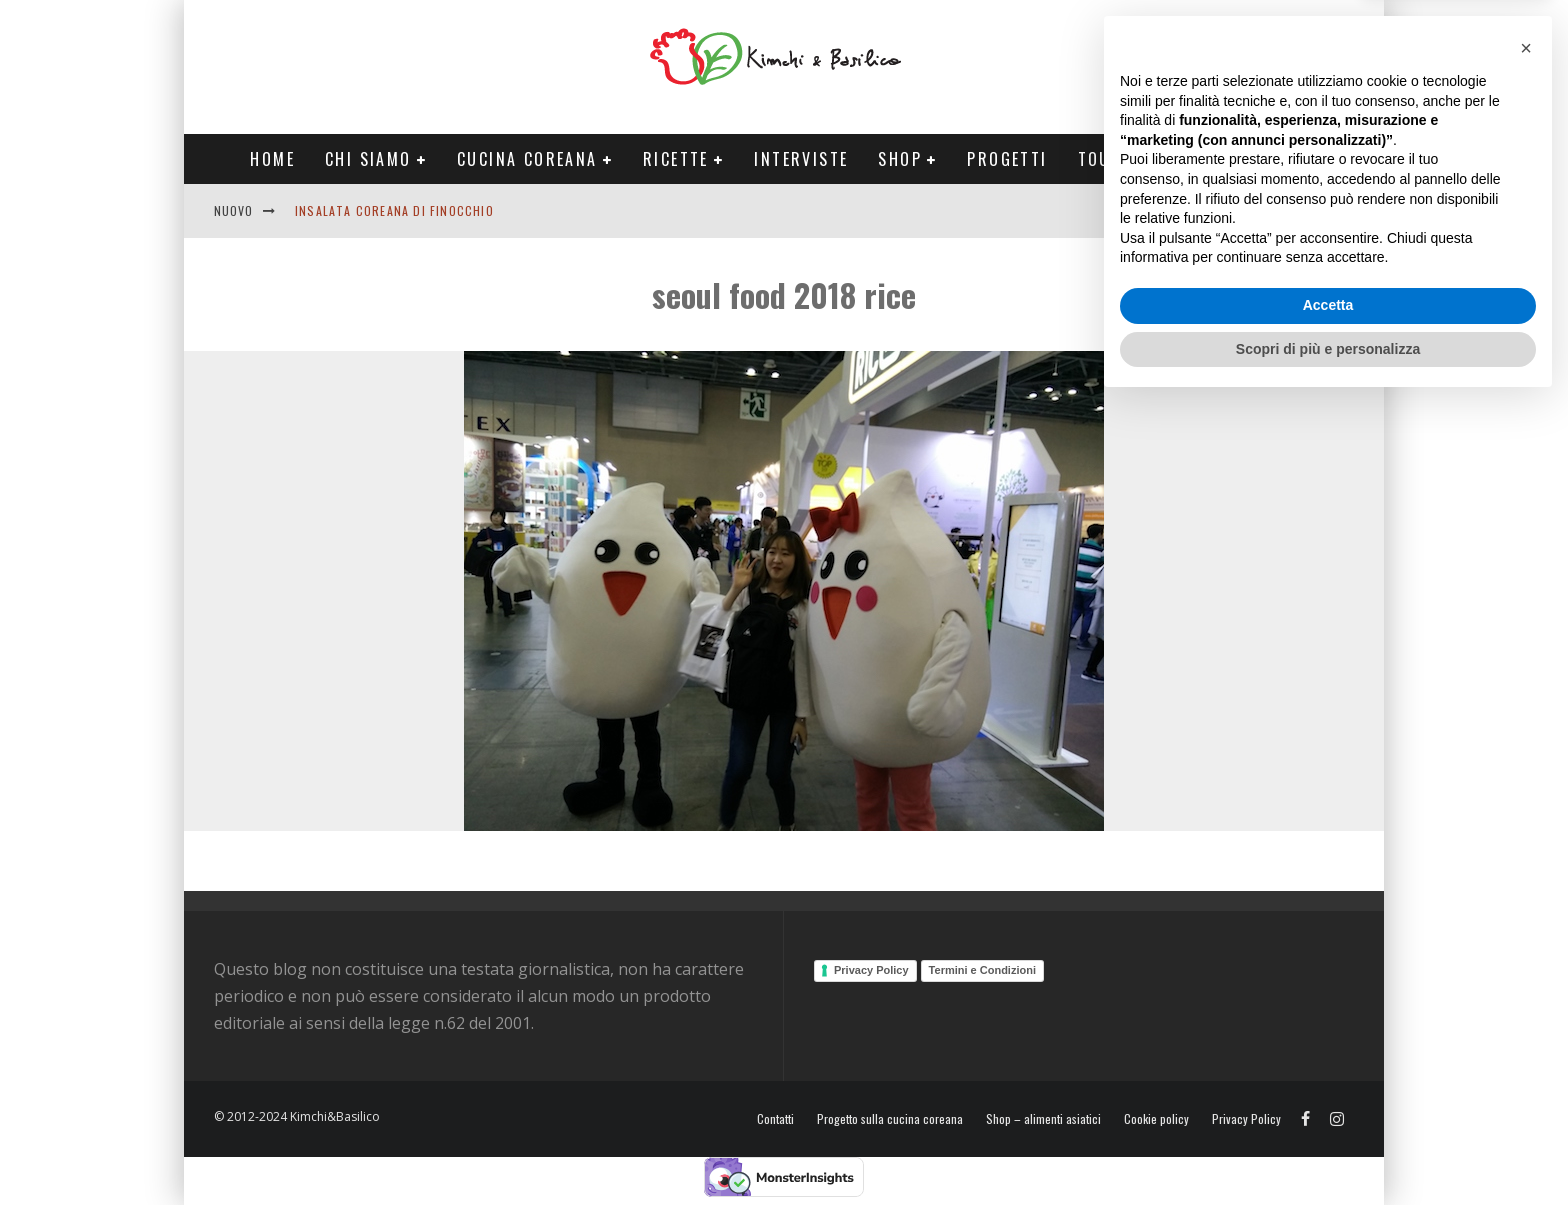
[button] (1526, 850)
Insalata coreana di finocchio (394, 210)
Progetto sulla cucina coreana (890, 1119)
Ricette (676, 159)
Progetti (1007, 159)
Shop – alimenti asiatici (1043, 1119)
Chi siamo (368, 159)
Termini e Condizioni (982, 970)
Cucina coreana (527, 159)
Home (272, 159)
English (1211, 210)
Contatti (1288, 210)
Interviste (801, 159)
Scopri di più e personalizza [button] (1328, 1150)
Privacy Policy (871, 970)
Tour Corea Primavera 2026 (1203, 159)
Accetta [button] (1328, 1107)
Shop (900, 159)
